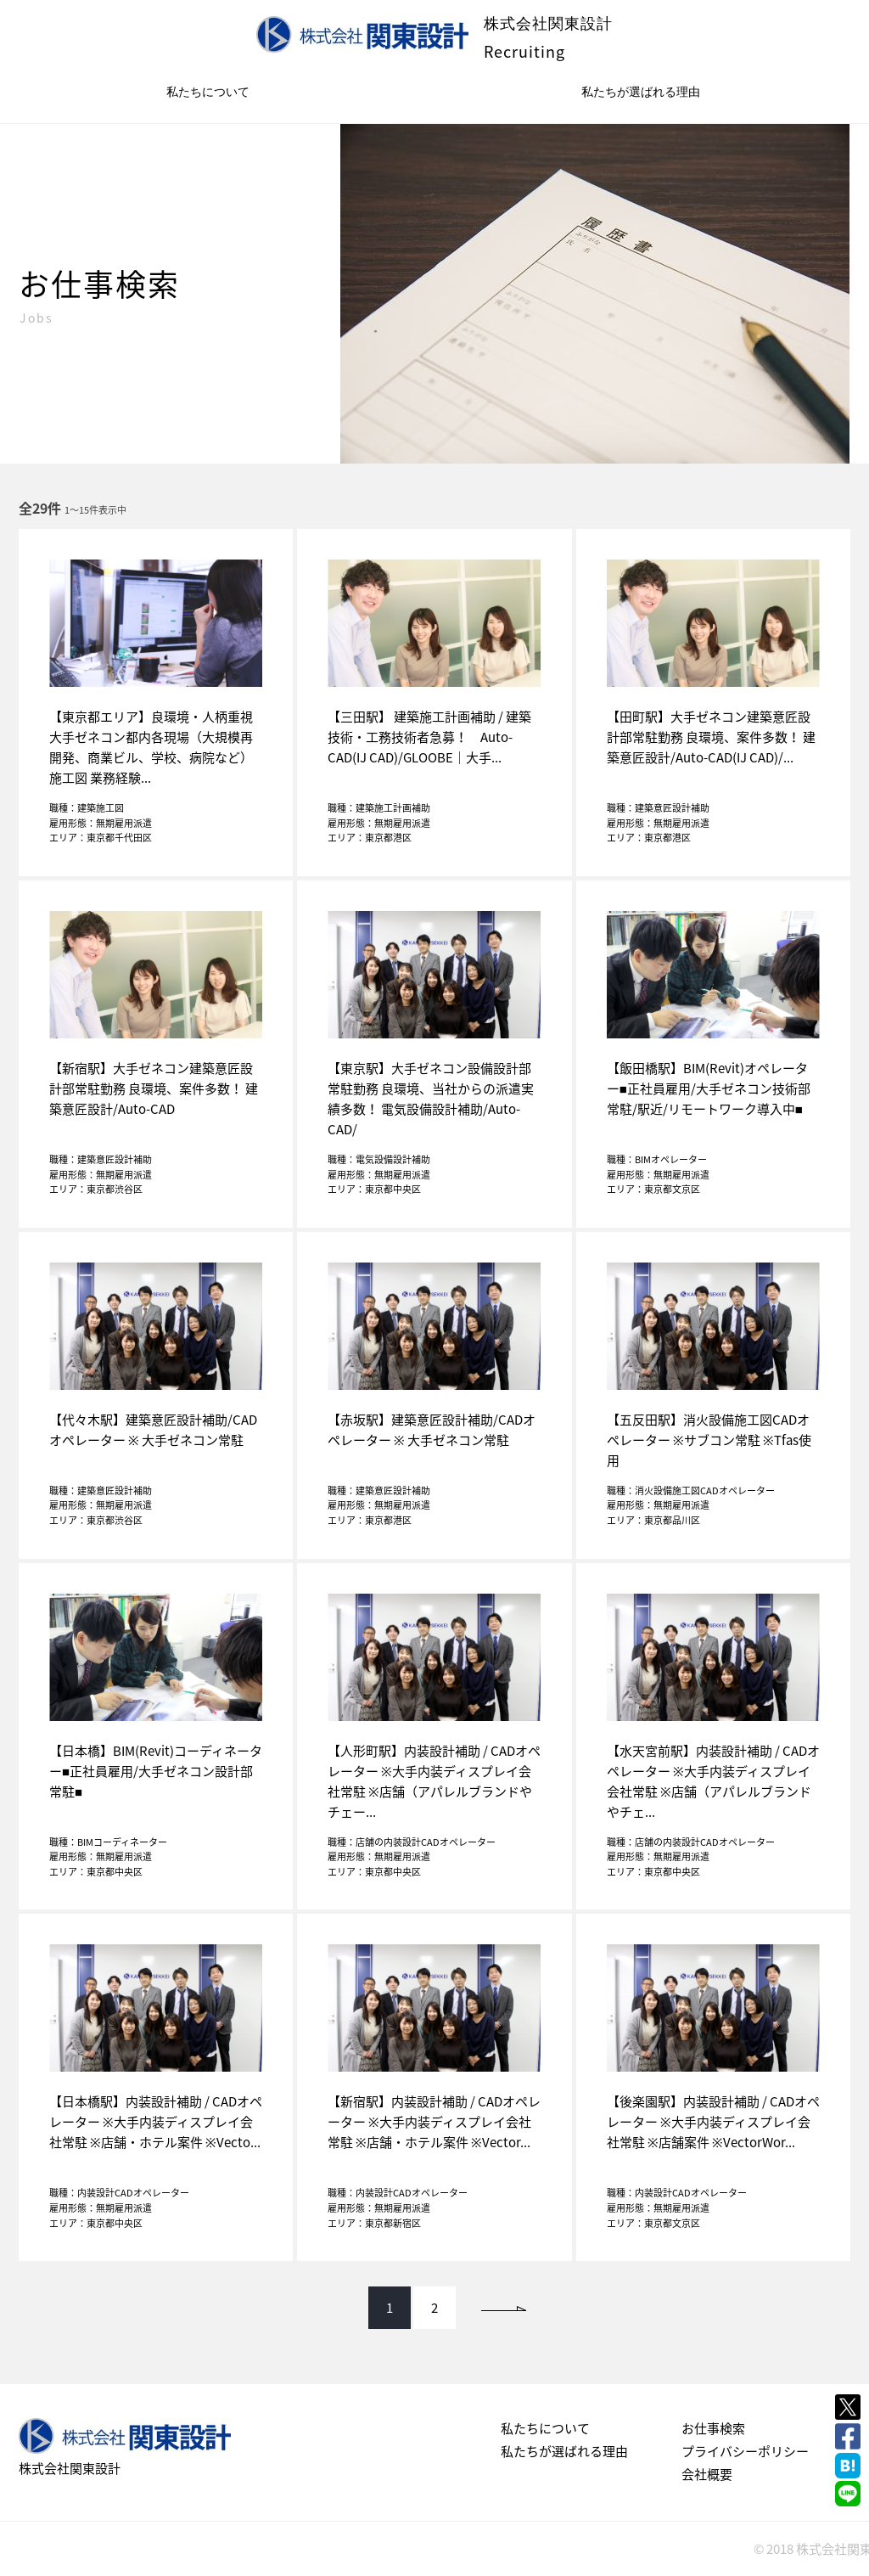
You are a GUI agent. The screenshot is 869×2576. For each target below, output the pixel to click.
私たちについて (207, 91)
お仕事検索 (713, 2428)
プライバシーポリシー (745, 2451)
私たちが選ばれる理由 (640, 91)
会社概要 (706, 2474)
